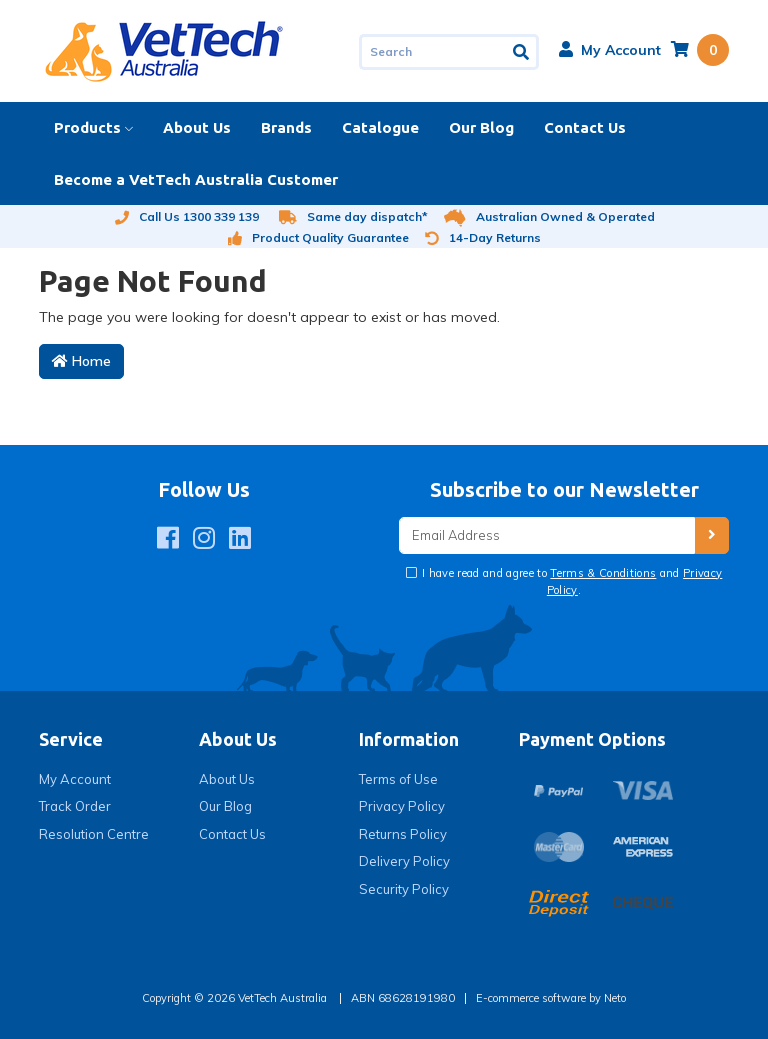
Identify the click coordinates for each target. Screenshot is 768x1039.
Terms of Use (398, 779)
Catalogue (380, 127)
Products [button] (87, 127)
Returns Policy (403, 834)
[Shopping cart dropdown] (700, 50)
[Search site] (522, 52)
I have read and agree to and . (571, 581)
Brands (286, 127)
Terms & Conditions (603, 573)
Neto (615, 998)
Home (81, 361)
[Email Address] (547, 535)
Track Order (75, 806)
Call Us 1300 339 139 (186, 216)
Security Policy (404, 889)
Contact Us (585, 127)
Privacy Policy (402, 806)
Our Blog (481, 127)
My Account (75, 779)
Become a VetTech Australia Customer (196, 179)
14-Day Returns (483, 237)
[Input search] (433, 52)
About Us (197, 127)
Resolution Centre (94, 834)
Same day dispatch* (353, 216)
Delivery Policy (404, 861)
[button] (610, 50)
